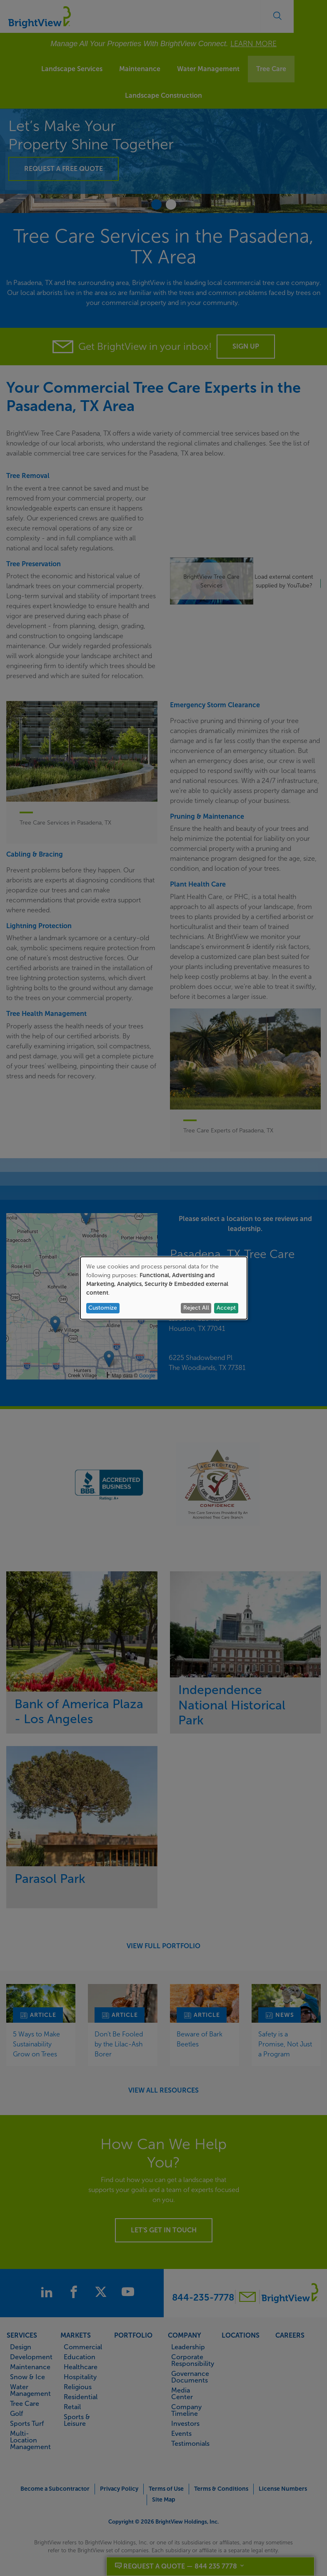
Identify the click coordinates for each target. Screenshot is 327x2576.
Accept (226, 1307)
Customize (102, 1307)
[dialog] (163, 1288)
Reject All (196, 1307)
